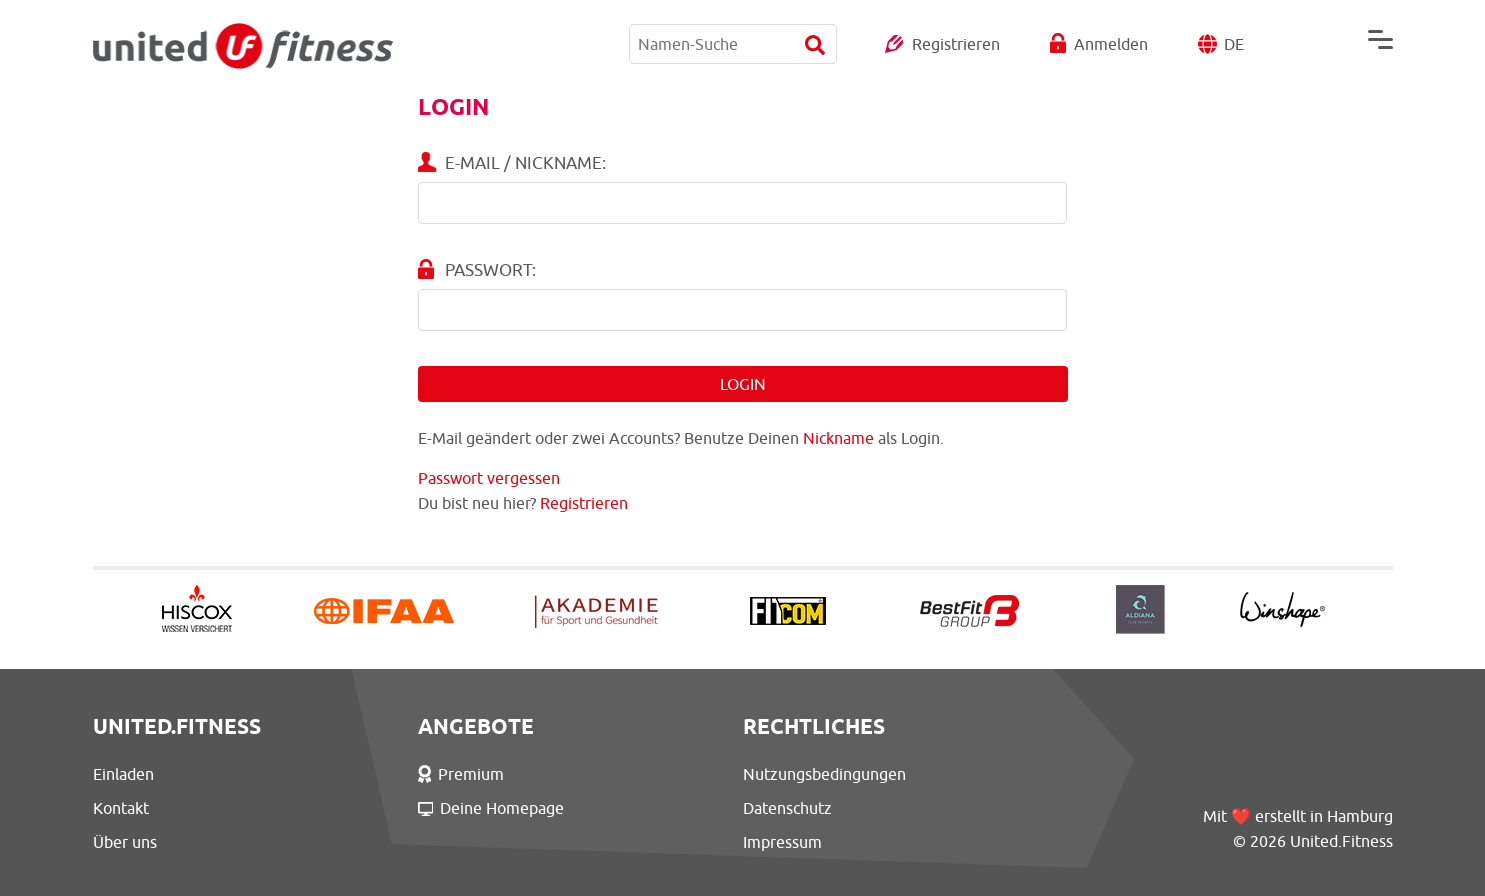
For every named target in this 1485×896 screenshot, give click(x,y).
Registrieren (956, 44)
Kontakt (121, 808)
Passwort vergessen (489, 478)
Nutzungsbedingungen (824, 774)
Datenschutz (787, 808)
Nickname (838, 438)
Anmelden (1111, 44)
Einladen (123, 774)
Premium (461, 774)
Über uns (125, 842)
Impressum (782, 842)
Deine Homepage (491, 808)
